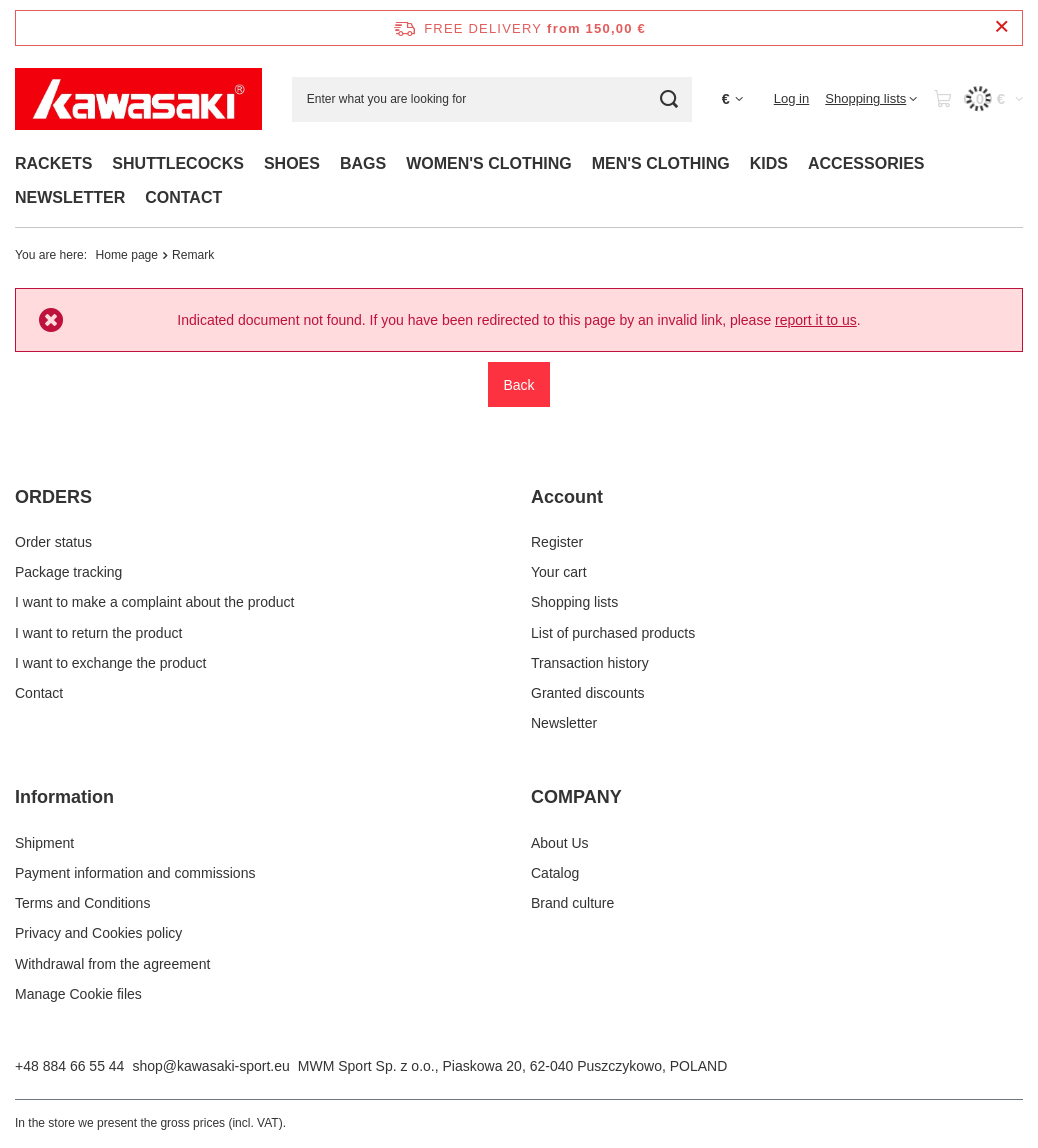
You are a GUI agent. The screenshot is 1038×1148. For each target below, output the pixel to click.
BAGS (363, 163)
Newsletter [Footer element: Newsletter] (564, 723)
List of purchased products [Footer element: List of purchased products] (613, 633)
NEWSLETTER (70, 197)
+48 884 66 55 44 (69, 1066)
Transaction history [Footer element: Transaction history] (590, 663)
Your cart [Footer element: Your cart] (559, 572)
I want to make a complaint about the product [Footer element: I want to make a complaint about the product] (154, 602)
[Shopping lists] (871, 99)
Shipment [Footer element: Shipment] (44, 843)
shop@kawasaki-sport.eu (210, 1066)
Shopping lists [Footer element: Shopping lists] (574, 602)
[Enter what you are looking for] (492, 99)
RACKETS (53, 163)
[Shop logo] (138, 99)
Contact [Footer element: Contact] (39, 693)
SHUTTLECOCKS (178, 163)
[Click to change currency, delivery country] (732, 99)
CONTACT (183, 197)
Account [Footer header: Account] (567, 497)
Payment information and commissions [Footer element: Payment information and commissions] (135, 873)
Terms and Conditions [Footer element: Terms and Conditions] (82, 903)
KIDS (769, 163)
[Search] (669, 99)
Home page (127, 255)
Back (518, 385)
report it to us (816, 320)
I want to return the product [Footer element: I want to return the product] (98, 633)
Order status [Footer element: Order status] (53, 542)
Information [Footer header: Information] (64, 797)
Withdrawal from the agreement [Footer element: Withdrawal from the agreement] (112, 964)
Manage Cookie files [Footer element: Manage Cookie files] (78, 994)
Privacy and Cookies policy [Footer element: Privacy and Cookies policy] (98, 933)
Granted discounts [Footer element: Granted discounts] (588, 693)
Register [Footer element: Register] (557, 542)
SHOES (292, 163)
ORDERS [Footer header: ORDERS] (53, 497)
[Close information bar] (1001, 27)
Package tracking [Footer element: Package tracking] (68, 572)
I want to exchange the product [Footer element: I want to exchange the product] (110, 663)
